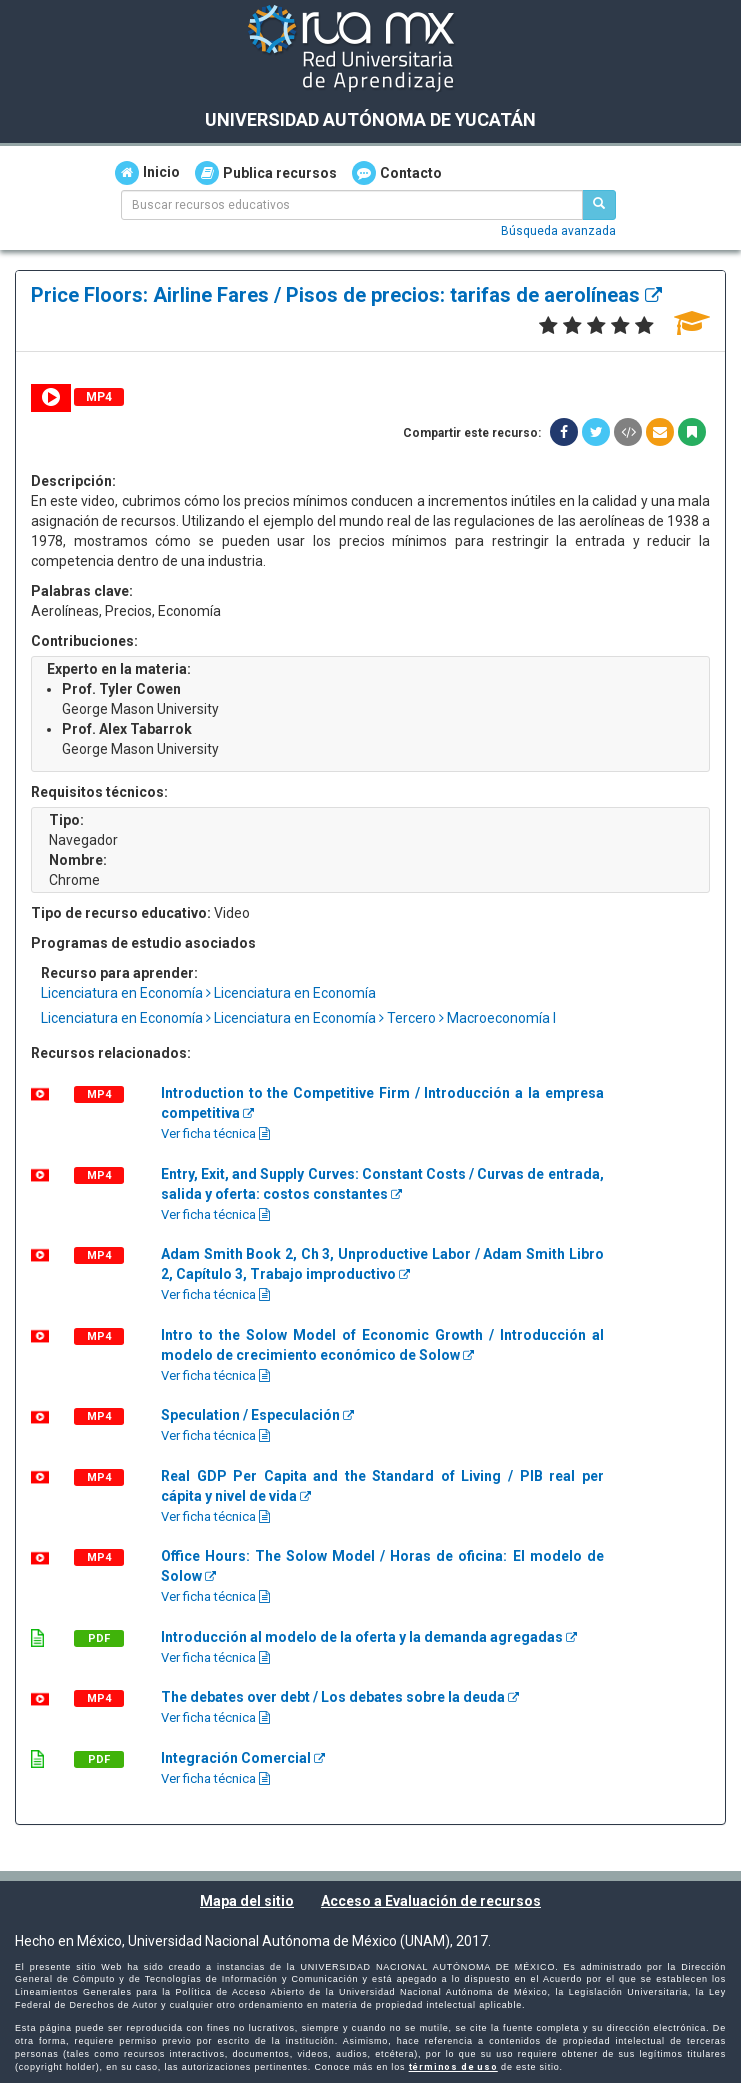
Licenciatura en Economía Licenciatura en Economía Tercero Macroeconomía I (298, 1018)
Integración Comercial (243, 1758)
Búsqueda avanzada (558, 231)
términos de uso (453, 2067)
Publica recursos (266, 173)
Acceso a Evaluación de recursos (431, 1901)
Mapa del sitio (247, 1901)
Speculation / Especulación (257, 1415)
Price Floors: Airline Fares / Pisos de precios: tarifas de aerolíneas (346, 295)
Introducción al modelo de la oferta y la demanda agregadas (369, 1637)
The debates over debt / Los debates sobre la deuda (340, 1697)
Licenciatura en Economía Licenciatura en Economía (208, 993)
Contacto (397, 173)
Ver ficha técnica (215, 1133)
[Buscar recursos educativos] (599, 205)
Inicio (147, 173)
